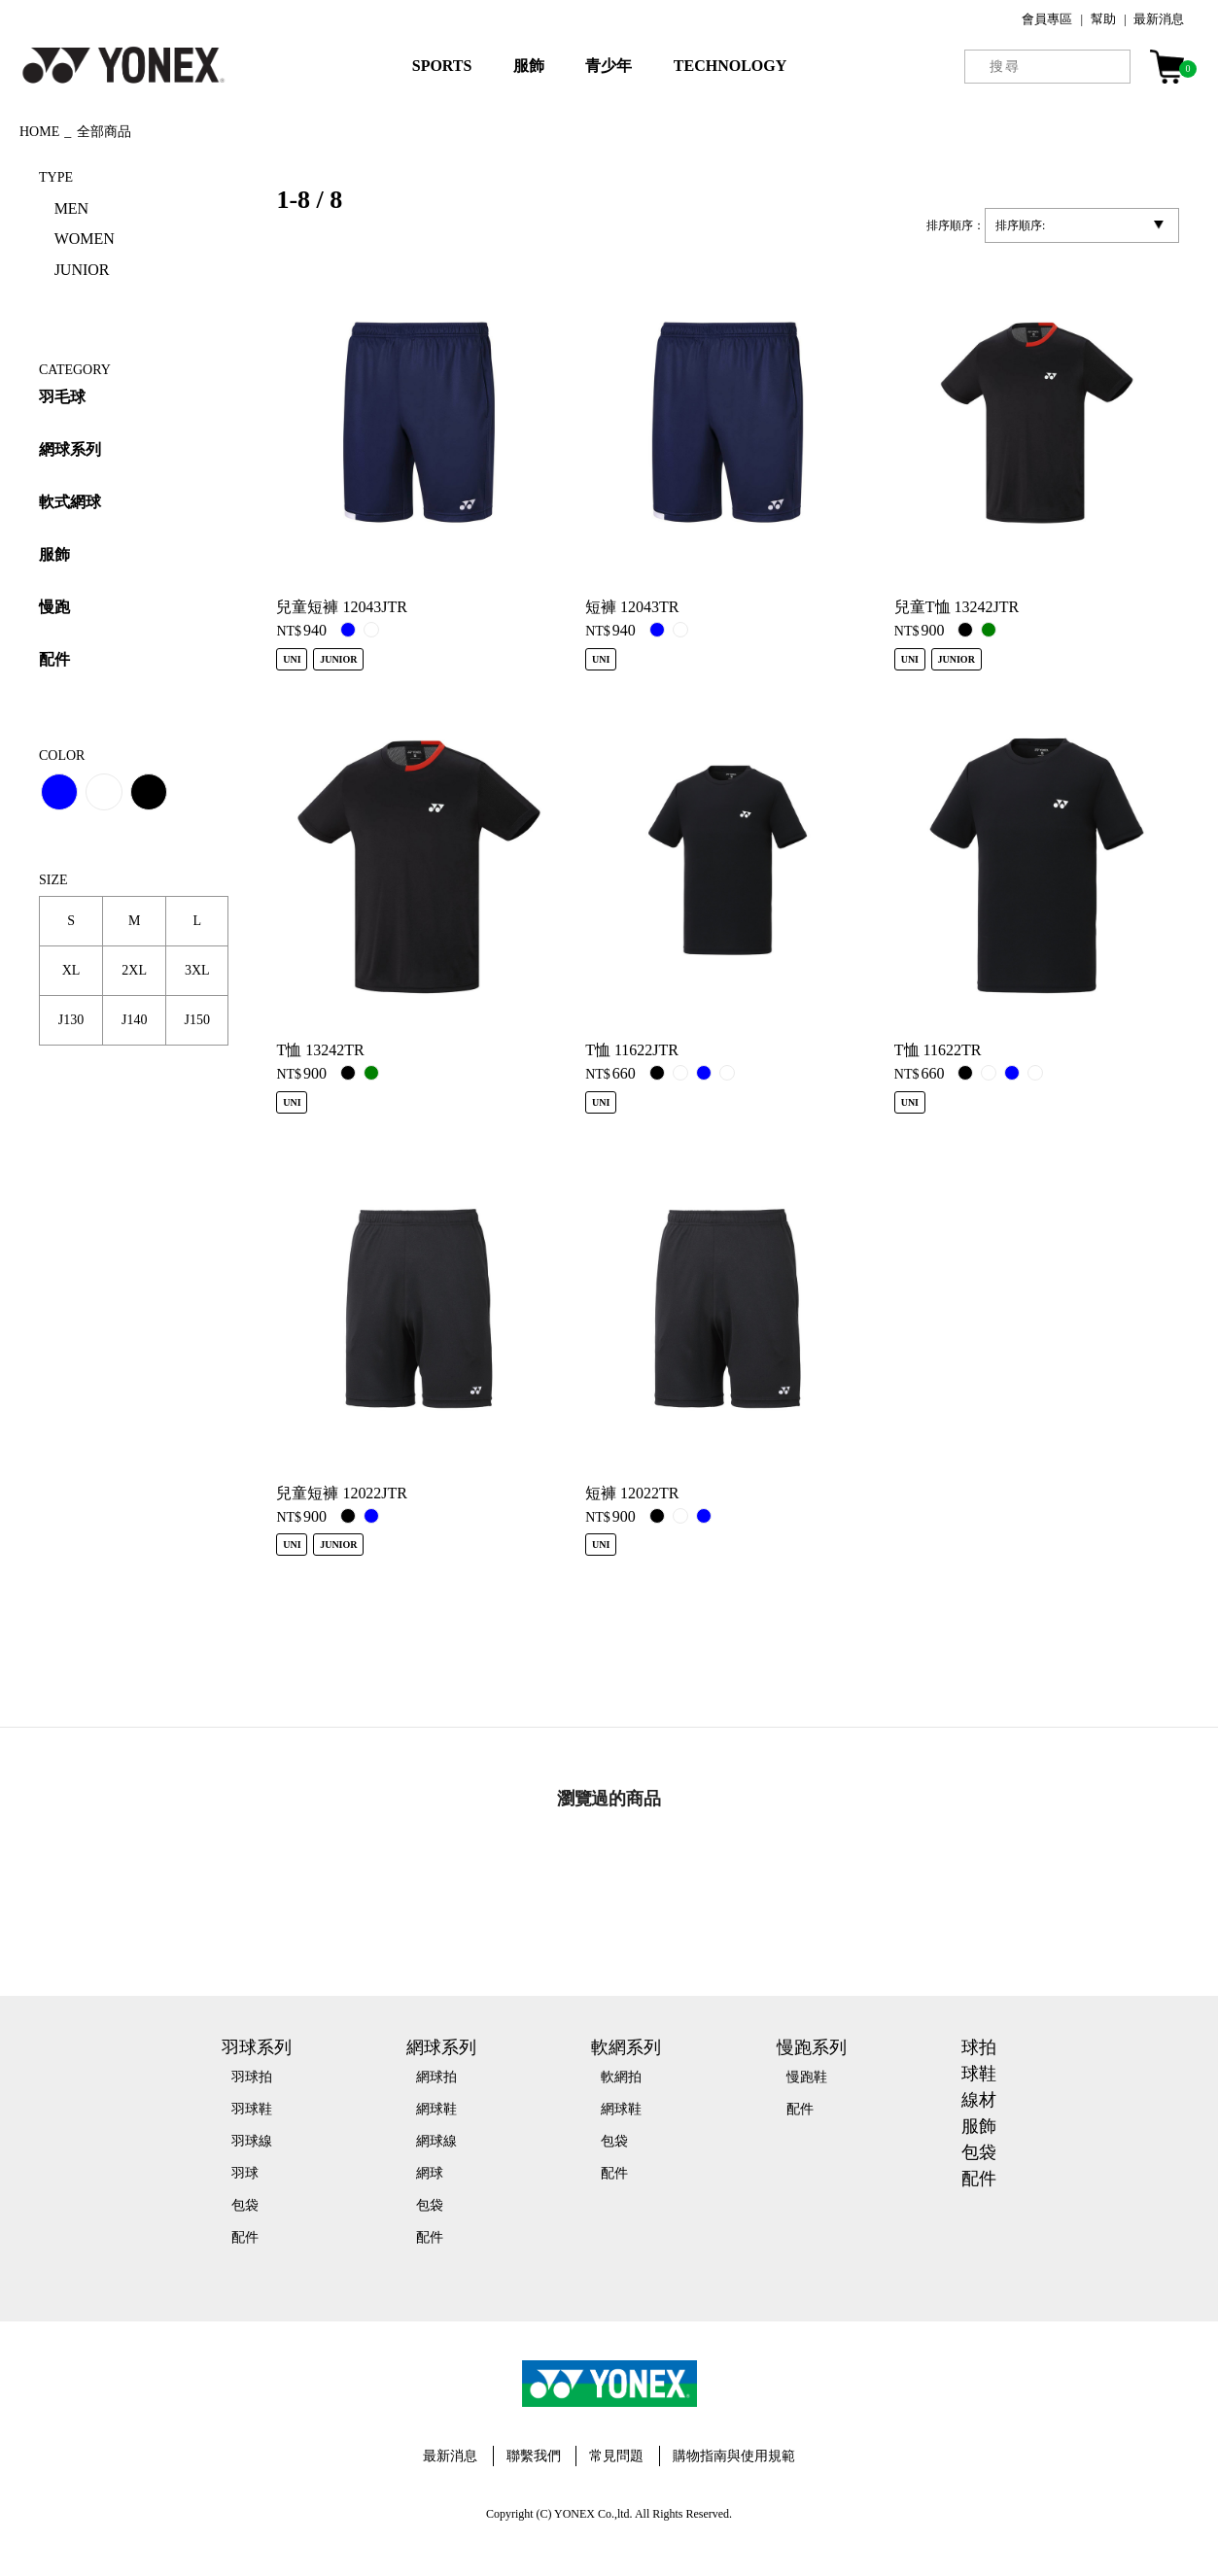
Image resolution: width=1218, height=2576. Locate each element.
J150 (197, 1020)
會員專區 (1047, 19)
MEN (71, 208)
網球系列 (70, 449)
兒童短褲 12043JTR (341, 607)
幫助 (1103, 19)
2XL (134, 970)
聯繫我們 (533, 2456)
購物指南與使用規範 (734, 2456)
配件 (54, 659)
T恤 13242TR (320, 1050)
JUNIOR (82, 269)
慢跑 (54, 607)
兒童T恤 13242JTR (956, 607)
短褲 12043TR (632, 607)
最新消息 (1158, 19)
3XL (197, 970)
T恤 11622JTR (632, 1050)
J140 (134, 1020)
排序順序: (1020, 225)
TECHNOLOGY (730, 65)
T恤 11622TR (938, 1050)
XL (71, 970)
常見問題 (616, 2456)
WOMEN (84, 238)
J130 (71, 1020)
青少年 (608, 65)
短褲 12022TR (632, 1493)
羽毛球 (62, 397)
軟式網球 (70, 502)
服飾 (528, 65)
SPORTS (442, 65)
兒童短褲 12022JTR (341, 1493)
